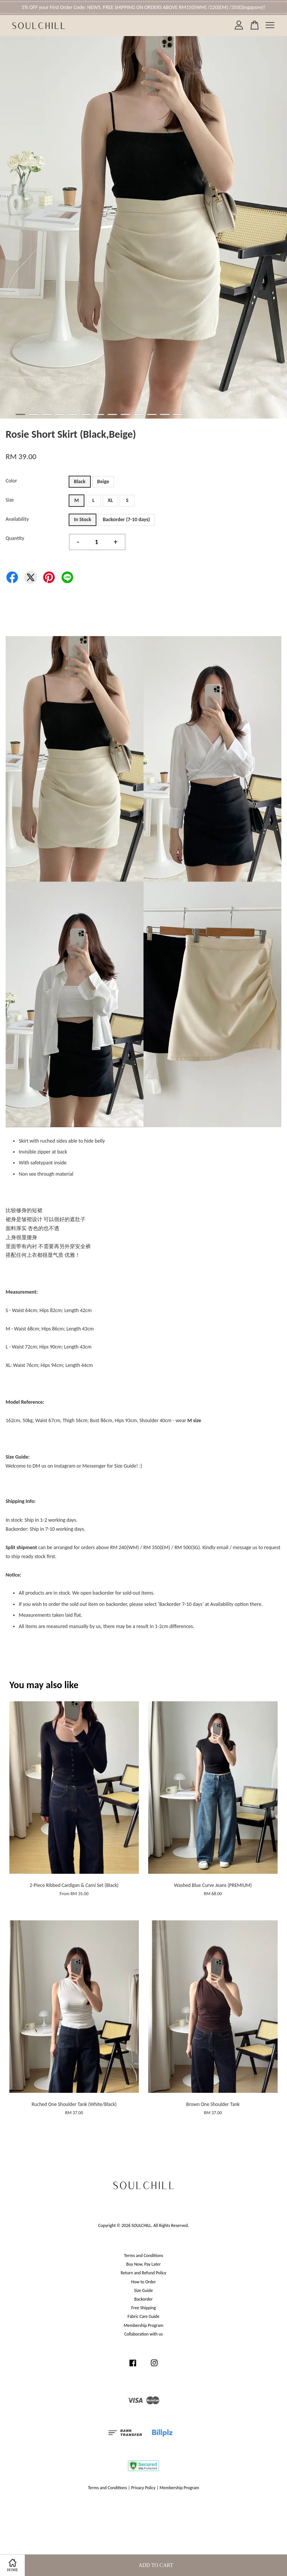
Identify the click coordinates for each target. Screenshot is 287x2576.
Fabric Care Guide (143, 2316)
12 (165, 414)
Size (10, 500)
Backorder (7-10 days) (126, 519)
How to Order (143, 2281)
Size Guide (143, 2290)
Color (11, 481)
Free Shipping (143, 2307)
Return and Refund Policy (143, 2272)
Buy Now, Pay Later (143, 2264)
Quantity (15, 538)
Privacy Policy (143, 2487)
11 (151, 414)
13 (178, 414)
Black (80, 481)
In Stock (82, 519)
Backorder (143, 2299)
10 (138, 414)
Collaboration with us (143, 2334)
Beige (103, 481)
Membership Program (143, 2325)
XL (110, 500)
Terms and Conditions (143, 2255)
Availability (17, 519)
